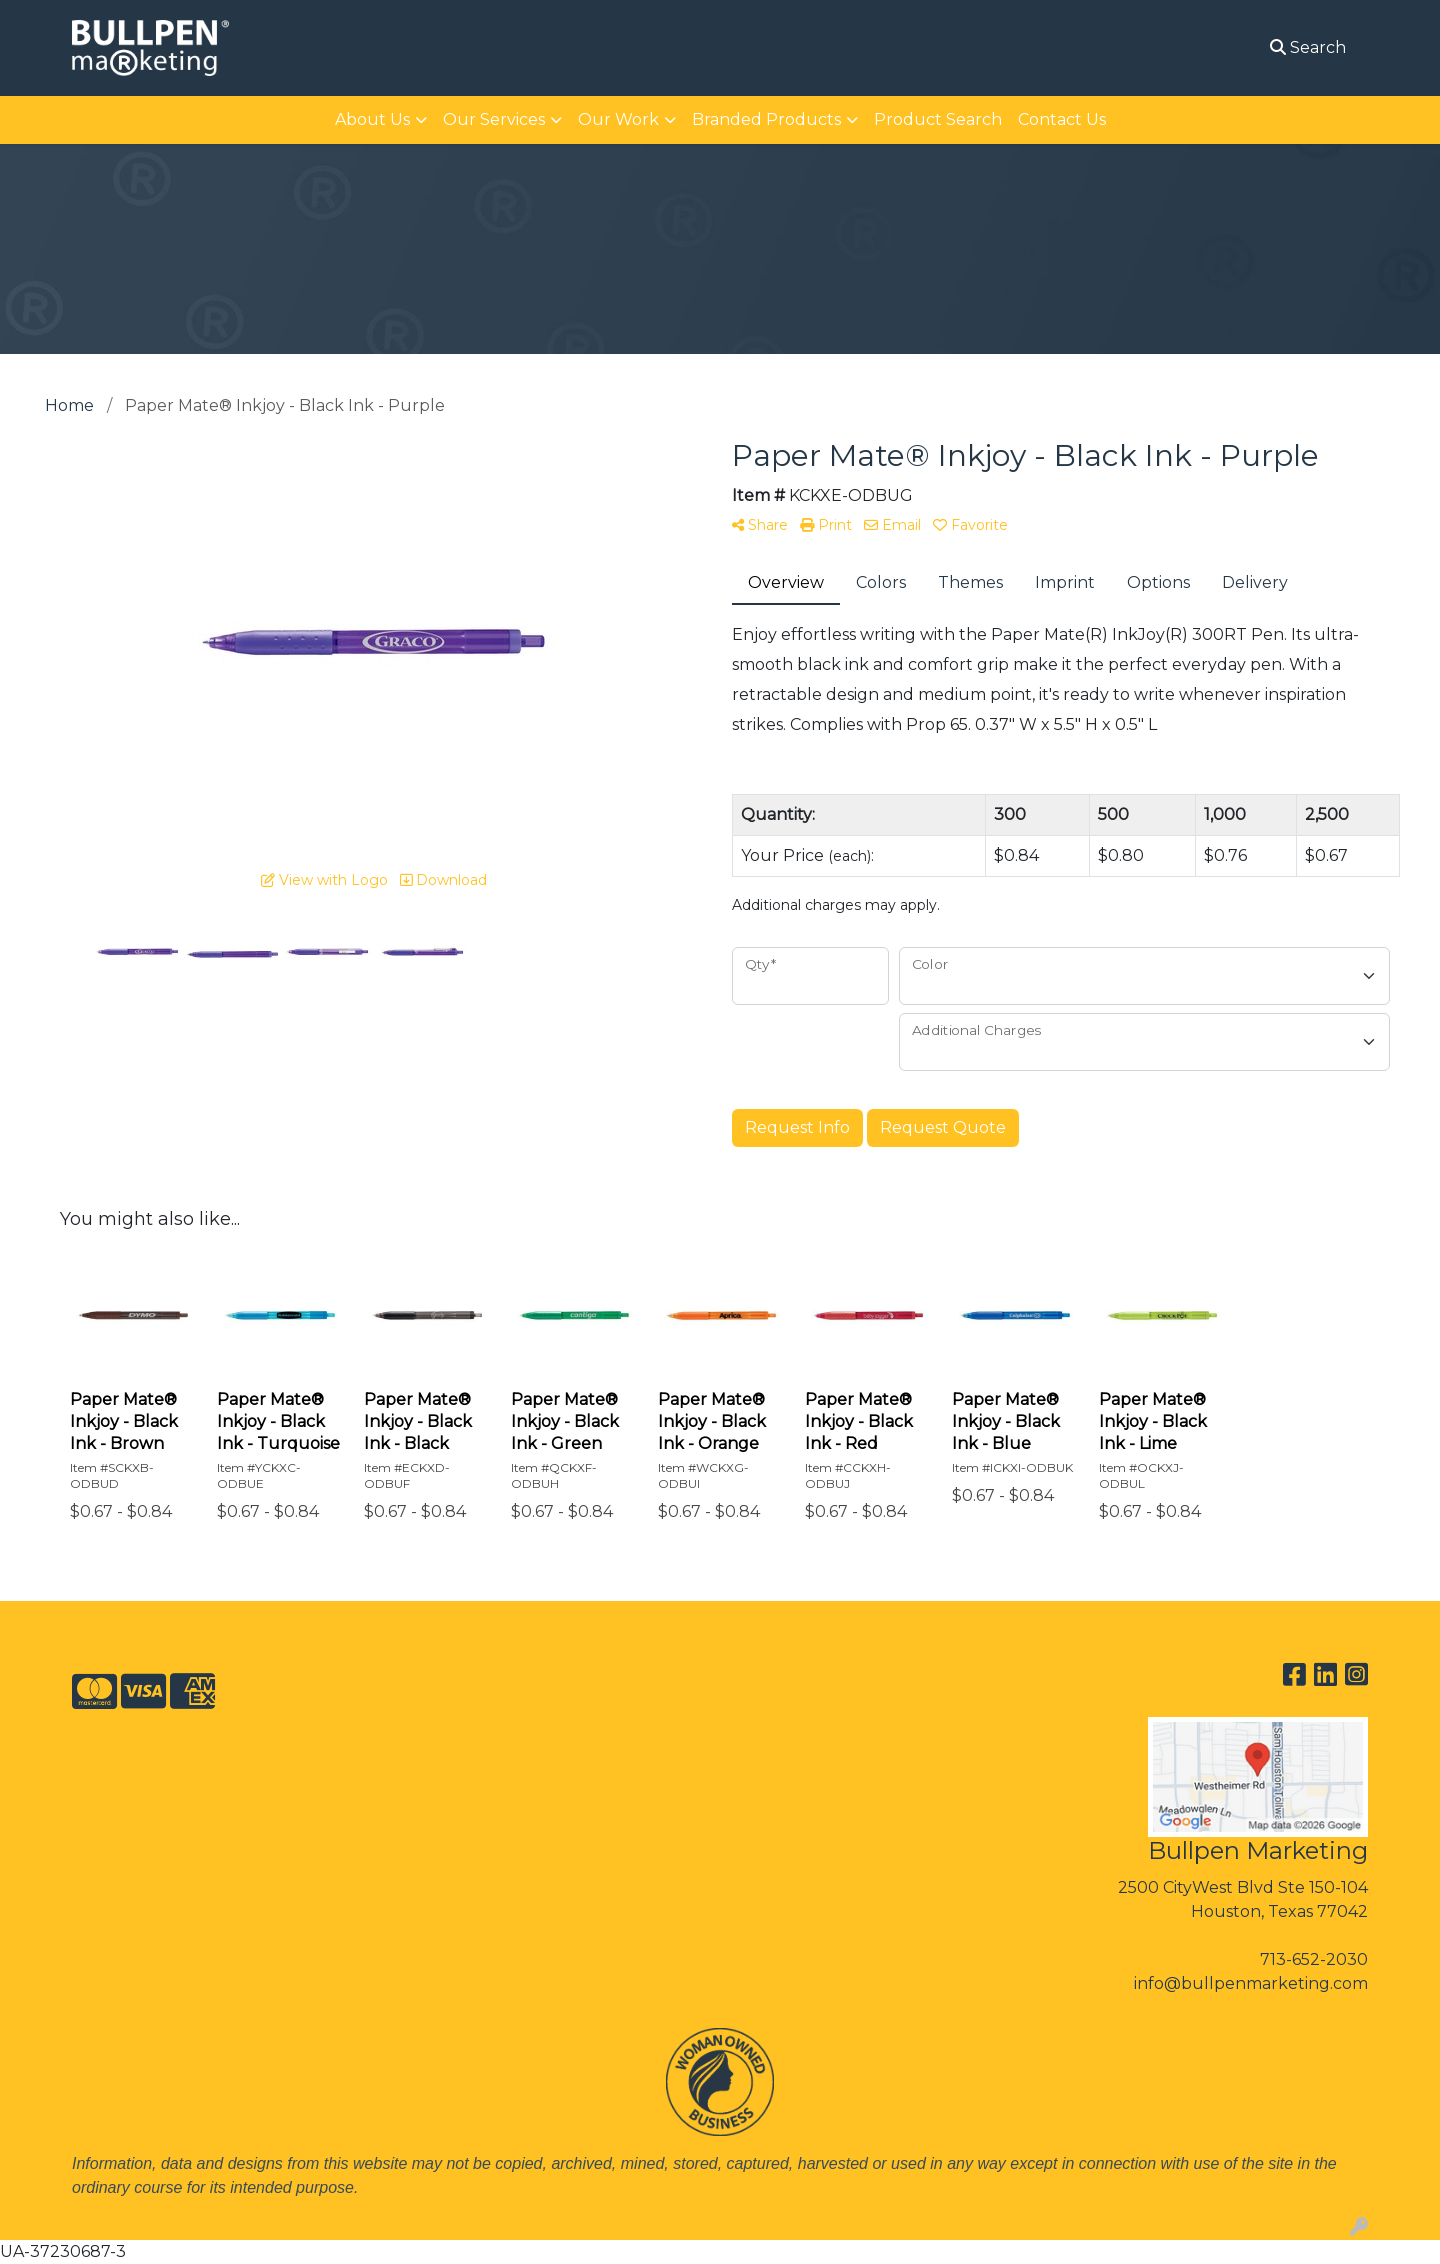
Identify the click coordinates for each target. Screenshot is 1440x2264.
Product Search (938, 119)
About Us (372, 119)
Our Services (494, 119)
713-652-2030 (1314, 1959)
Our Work (618, 119)
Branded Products (766, 119)
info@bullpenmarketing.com (1251, 1983)
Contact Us (1062, 119)
